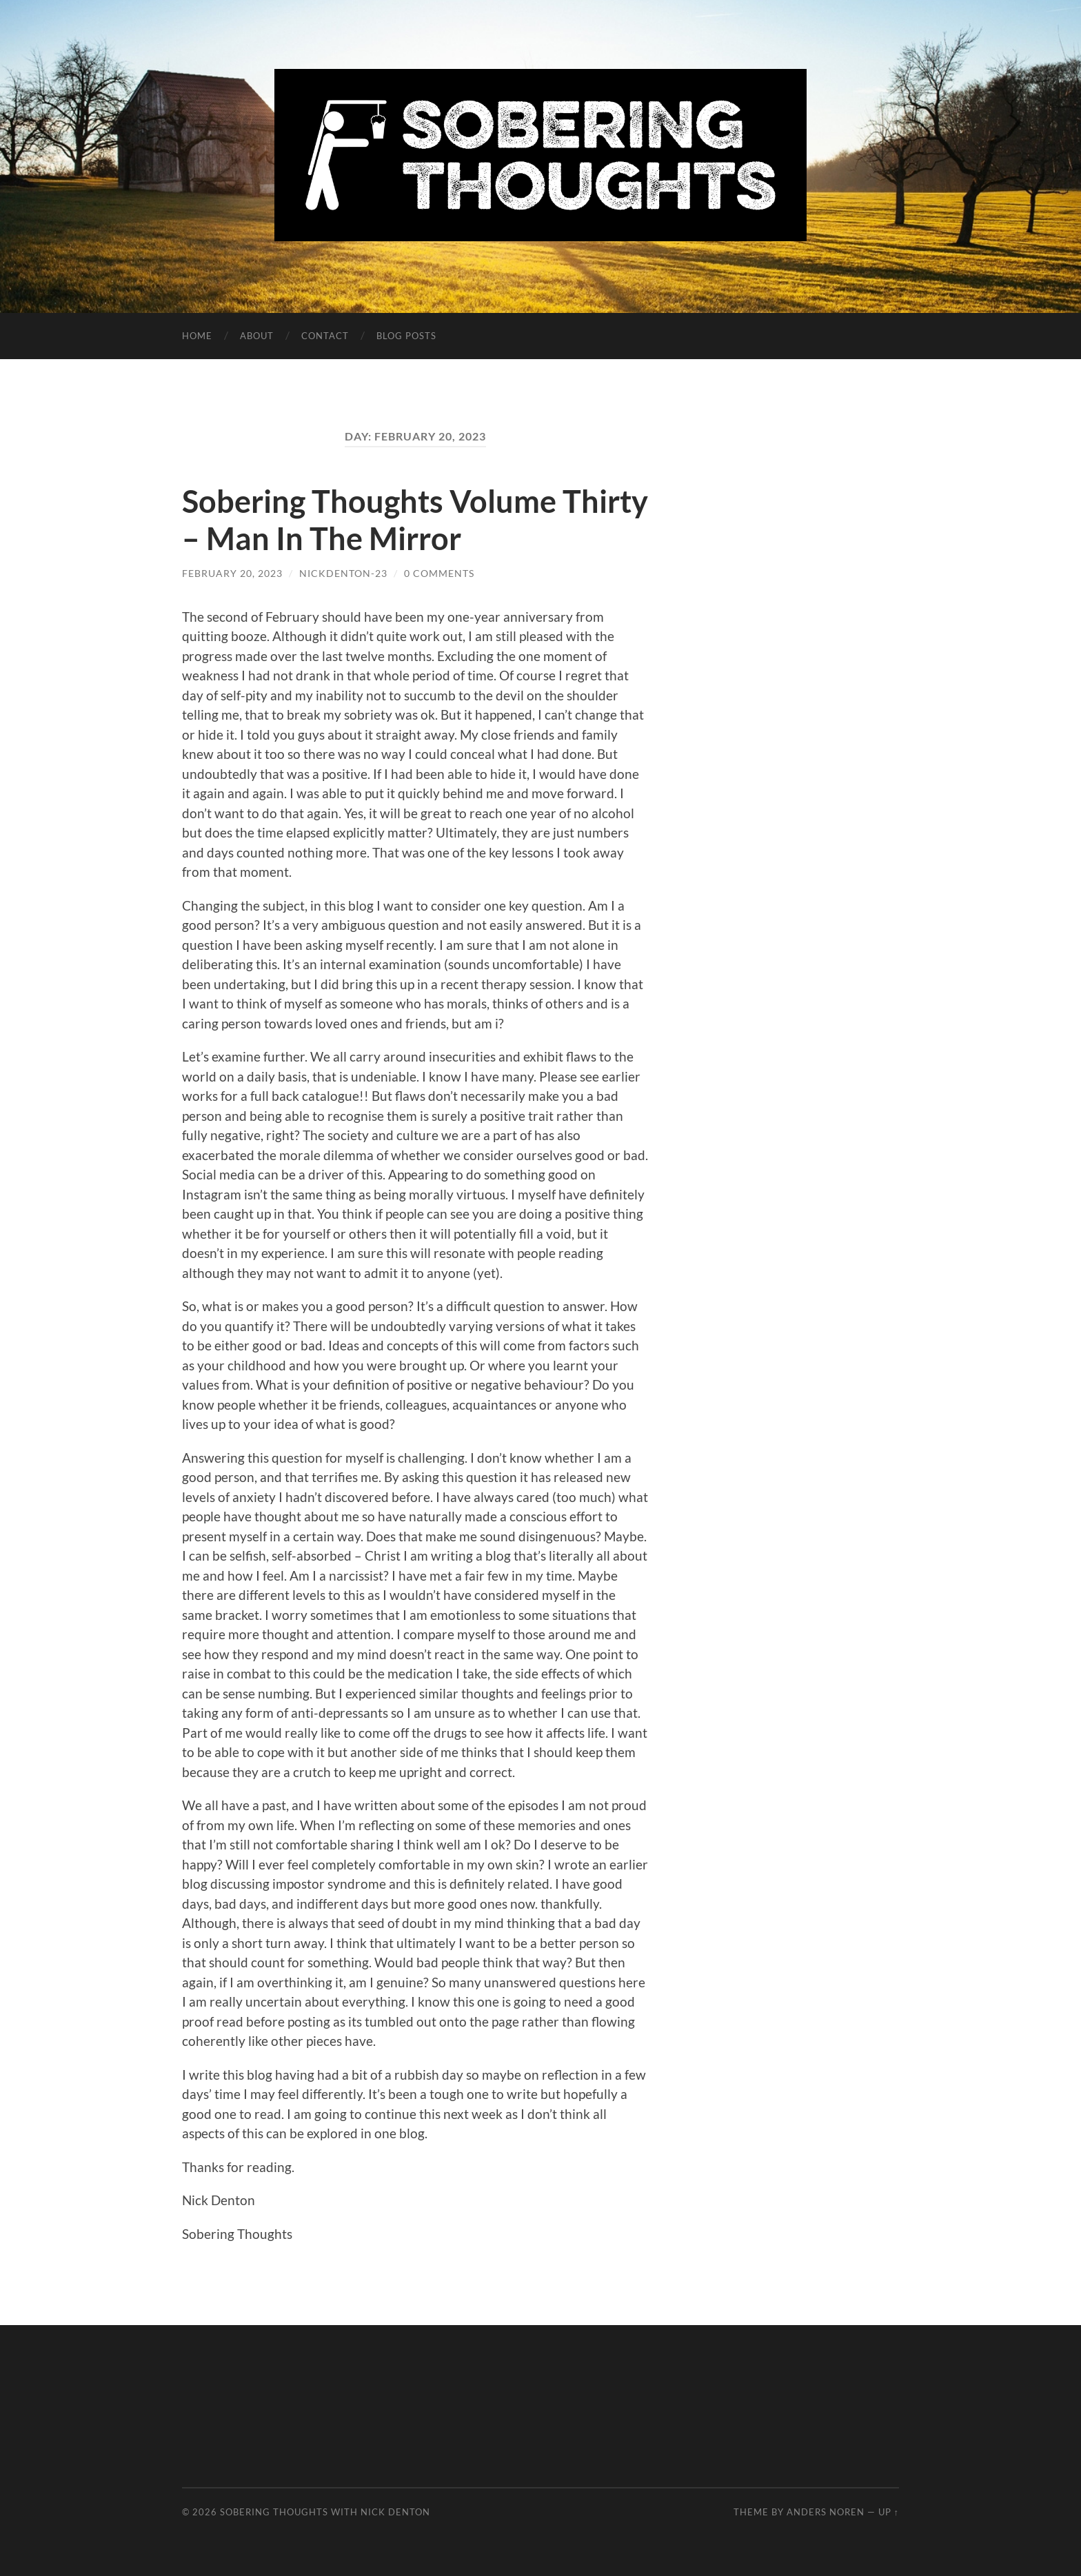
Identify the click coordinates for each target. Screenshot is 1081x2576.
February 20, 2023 (232, 573)
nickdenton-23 (343, 573)
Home (197, 335)
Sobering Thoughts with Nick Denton (325, 2511)
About (257, 335)
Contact (325, 335)
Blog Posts (406, 335)
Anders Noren (826, 2511)
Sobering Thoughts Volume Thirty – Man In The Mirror (415, 520)
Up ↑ (888, 2511)
